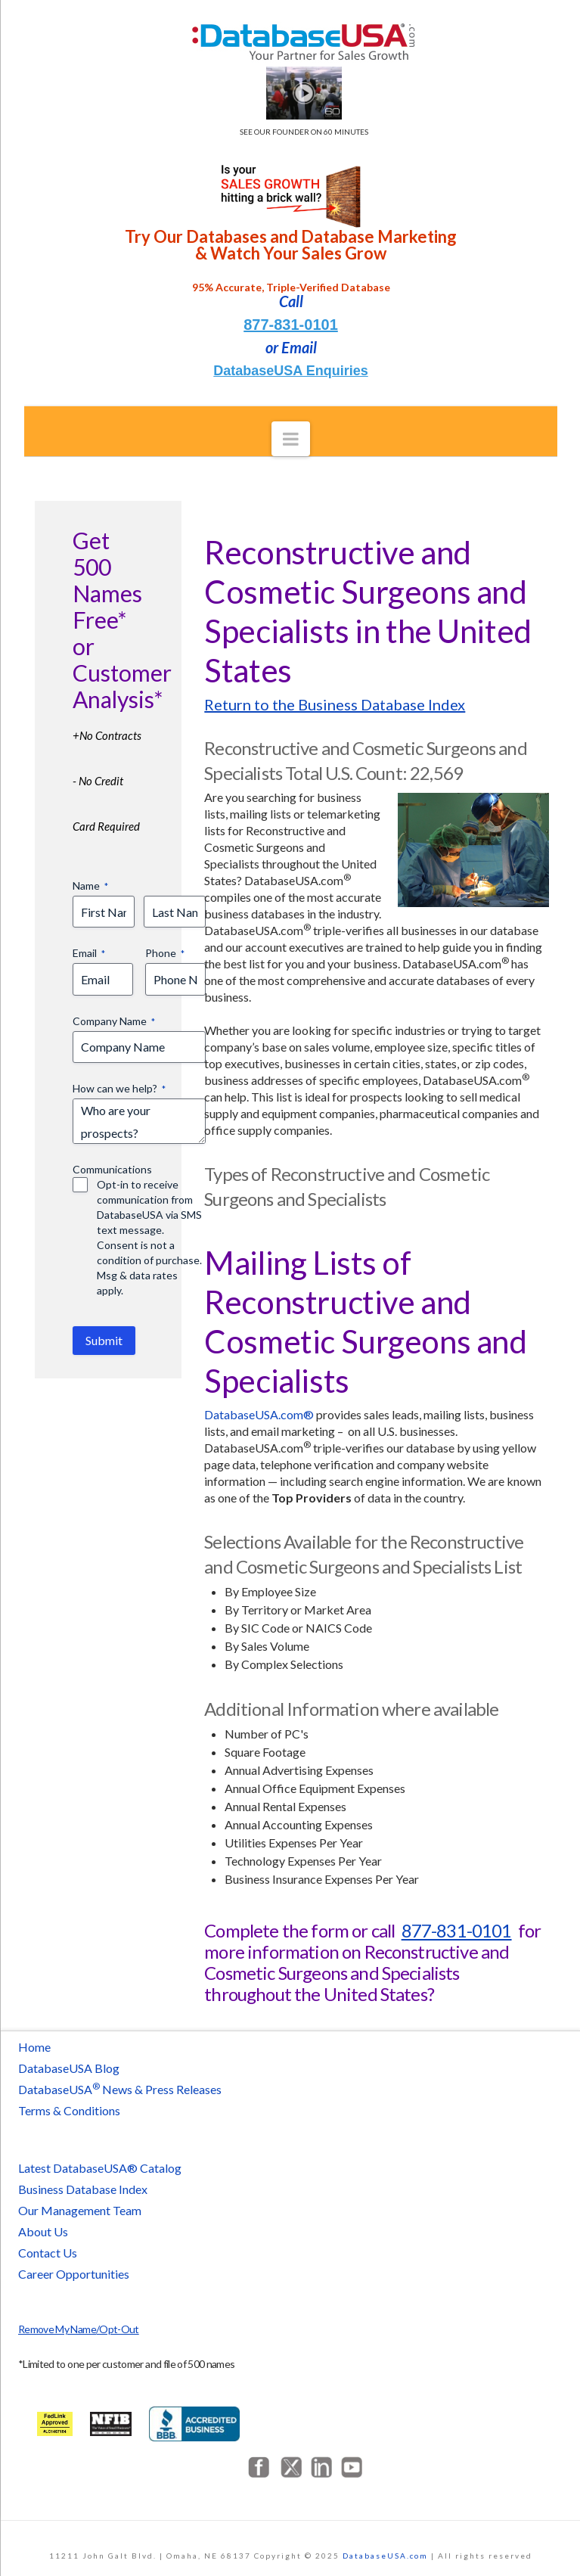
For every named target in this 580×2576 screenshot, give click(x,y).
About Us (43, 2231)
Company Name (114, 1021)
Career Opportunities (73, 2274)
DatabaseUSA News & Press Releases (120, 2089)
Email (89, 953)
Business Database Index (82, 2189)
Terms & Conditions (69, 2110)
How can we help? (119, 1088)
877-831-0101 (290, 324)
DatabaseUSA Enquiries (290, 370)
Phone (165, 953)
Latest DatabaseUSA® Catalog (99, 2168)
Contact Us (47, 2252)
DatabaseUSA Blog (68, 2068)
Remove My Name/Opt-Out (78, 2329)
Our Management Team (79, 2210)
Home (34, 2047)
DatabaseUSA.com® (259, 1414)
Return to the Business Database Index (334, 704)
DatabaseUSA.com (385, 2555)
